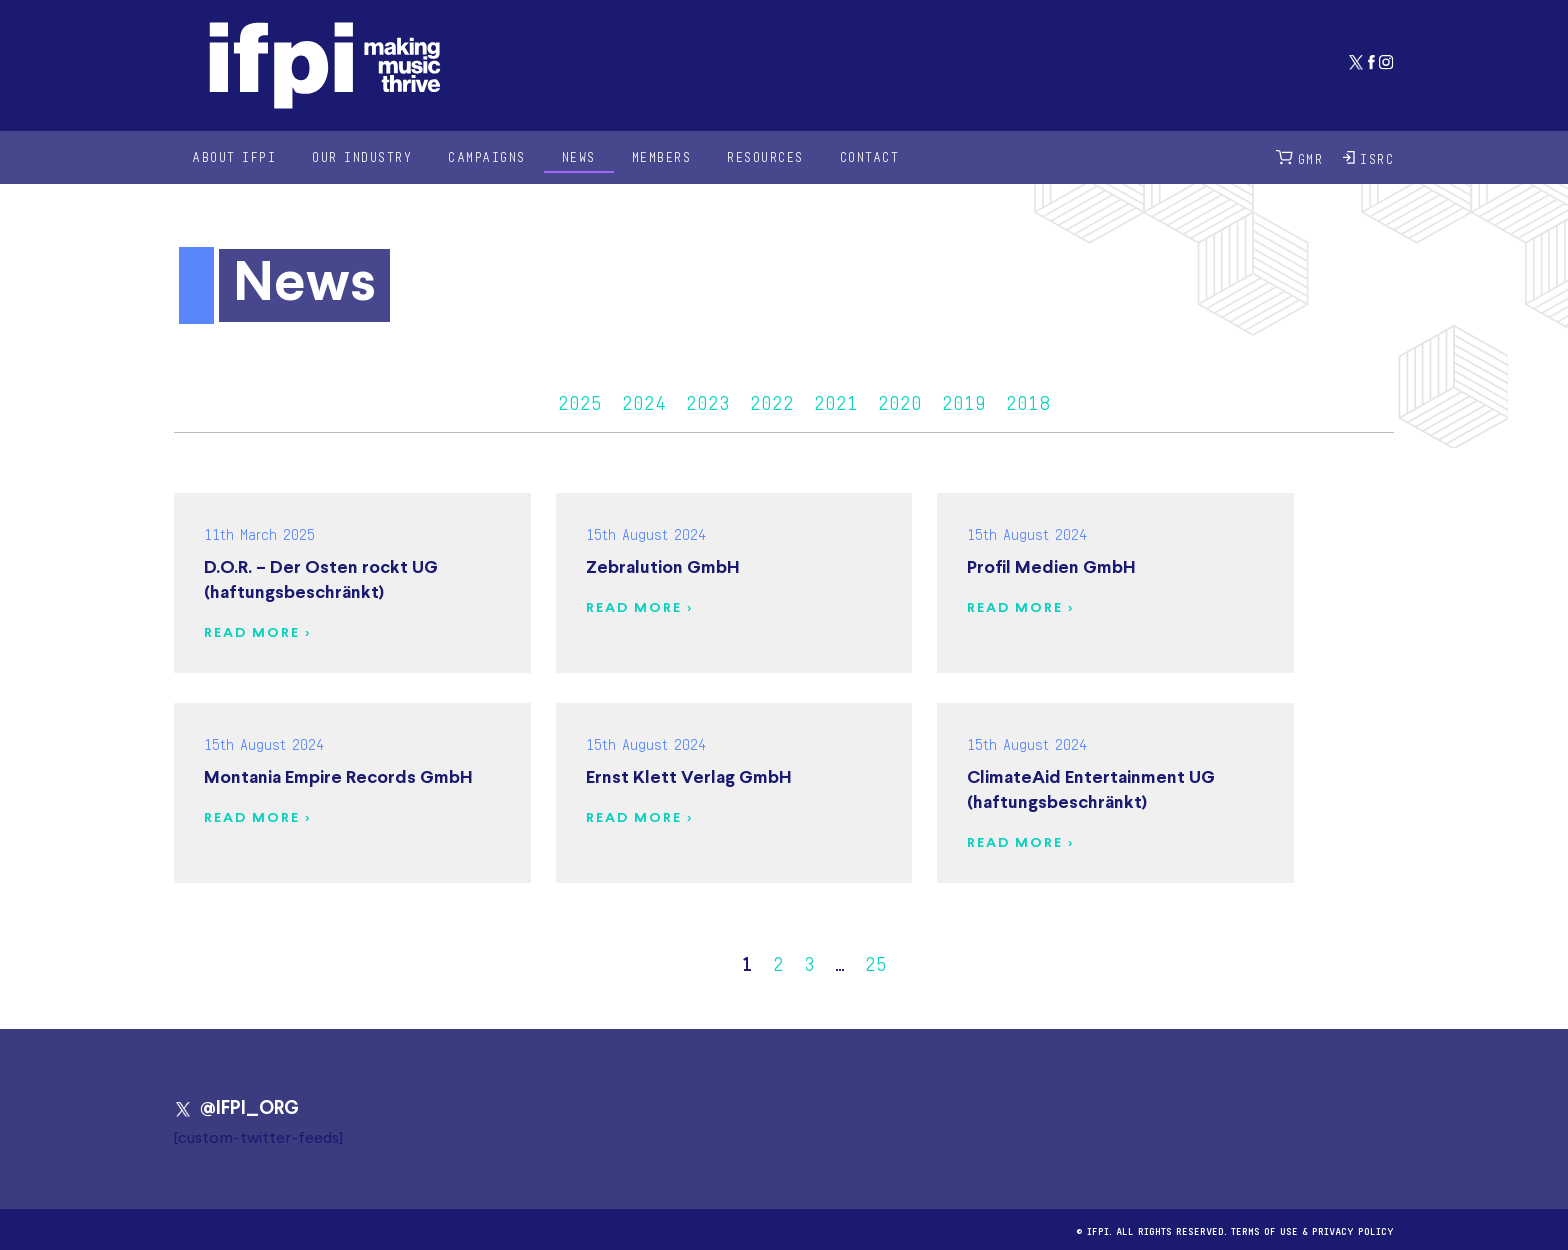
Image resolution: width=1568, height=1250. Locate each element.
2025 (580, 400)
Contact (870, 156)
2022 (772, 400)
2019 (964, 400)
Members (662, 156)
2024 (644, 400)
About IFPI (234, 156)
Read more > (257, 633)
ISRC (1368, 157)
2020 (900, 400)
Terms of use (1264, 1229)
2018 (1028, 400)
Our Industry (362, 156)
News (579, 156)
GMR (1300, 157)
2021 (836, 400)
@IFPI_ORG (236, 1109)
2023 (708, 400)
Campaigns (487, 156)
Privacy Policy (1353, 1229)
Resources (765, 156)
